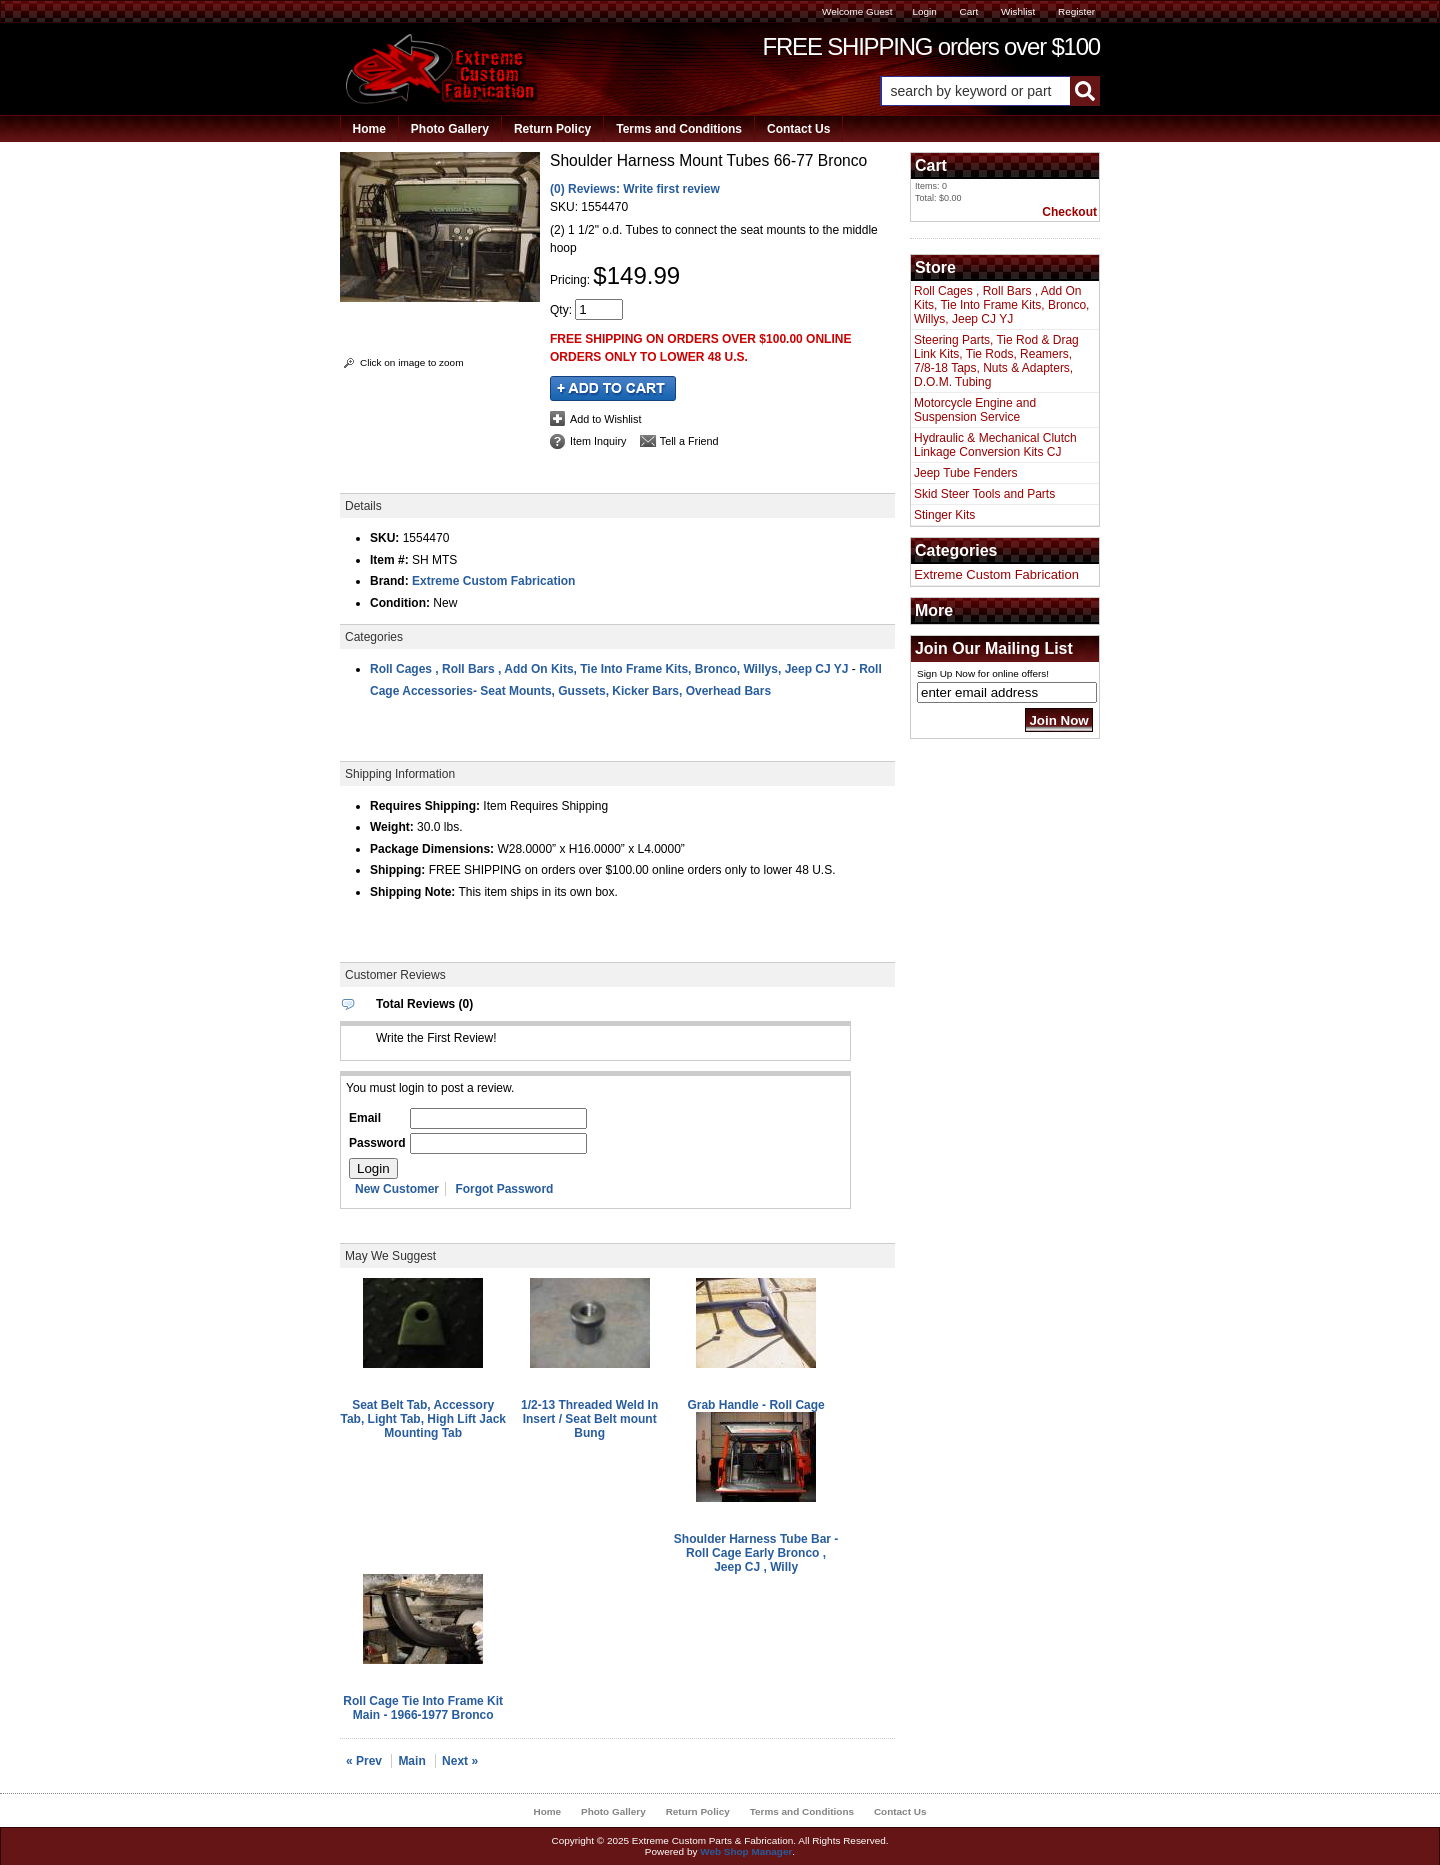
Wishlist (1018, 11)
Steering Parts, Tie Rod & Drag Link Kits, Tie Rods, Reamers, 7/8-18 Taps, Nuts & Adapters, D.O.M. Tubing (996, 361)
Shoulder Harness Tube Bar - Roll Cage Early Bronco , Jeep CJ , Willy (756, 1553)
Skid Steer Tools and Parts (984, 494)
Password (377, 1143)
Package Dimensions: (432, 849)
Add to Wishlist (605, 419)
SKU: (565, 207)
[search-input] (975, 91)
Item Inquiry (598, 441)
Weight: (392, 827)
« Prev (364, 1761)
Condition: (400, 603)
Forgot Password (504, 1189)
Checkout (1069, 212)
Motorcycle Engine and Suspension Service (975, 410)
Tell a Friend (689, 441)
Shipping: (397, 870)
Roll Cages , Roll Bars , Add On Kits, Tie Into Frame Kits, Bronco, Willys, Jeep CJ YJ (609, 669)
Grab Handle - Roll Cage (755, 1405)
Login (924, 11)
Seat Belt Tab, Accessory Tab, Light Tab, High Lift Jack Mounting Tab (423, 1419)
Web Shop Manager (746, 1851)
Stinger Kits (944, 515)
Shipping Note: (412, 892)
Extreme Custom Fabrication (493, 581)
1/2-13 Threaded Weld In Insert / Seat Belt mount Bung (589, 1419)
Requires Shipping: (425, 806)
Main (411, 1761)
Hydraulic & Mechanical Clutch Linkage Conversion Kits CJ (995, 445)
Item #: (391, 560)
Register (1076, 11)
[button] (990, 91)
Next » (460, 1761)
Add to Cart (613, 388)
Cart (968, 11)
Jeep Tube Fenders (965, 473)
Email (365, 1118)
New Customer (397, 1189)
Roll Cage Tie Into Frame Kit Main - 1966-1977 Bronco (423, 1708)
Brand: (389, 581)
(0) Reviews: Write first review (635, 189)
